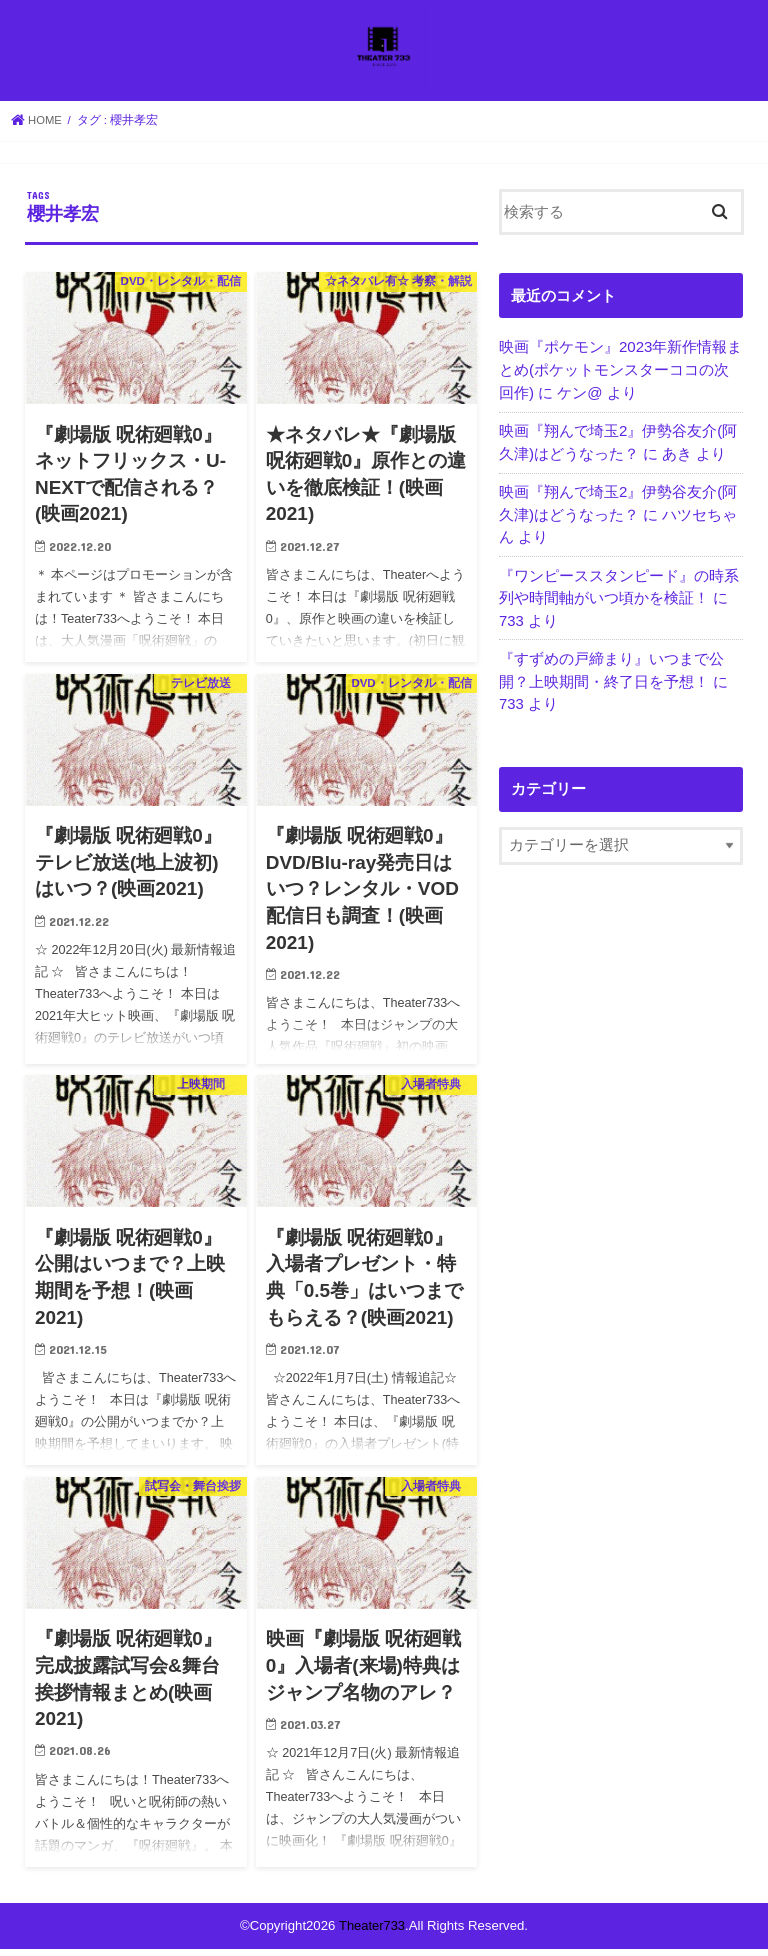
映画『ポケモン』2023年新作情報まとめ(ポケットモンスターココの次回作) (620, 376)
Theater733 (371, 1932)
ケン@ (579, 399)
